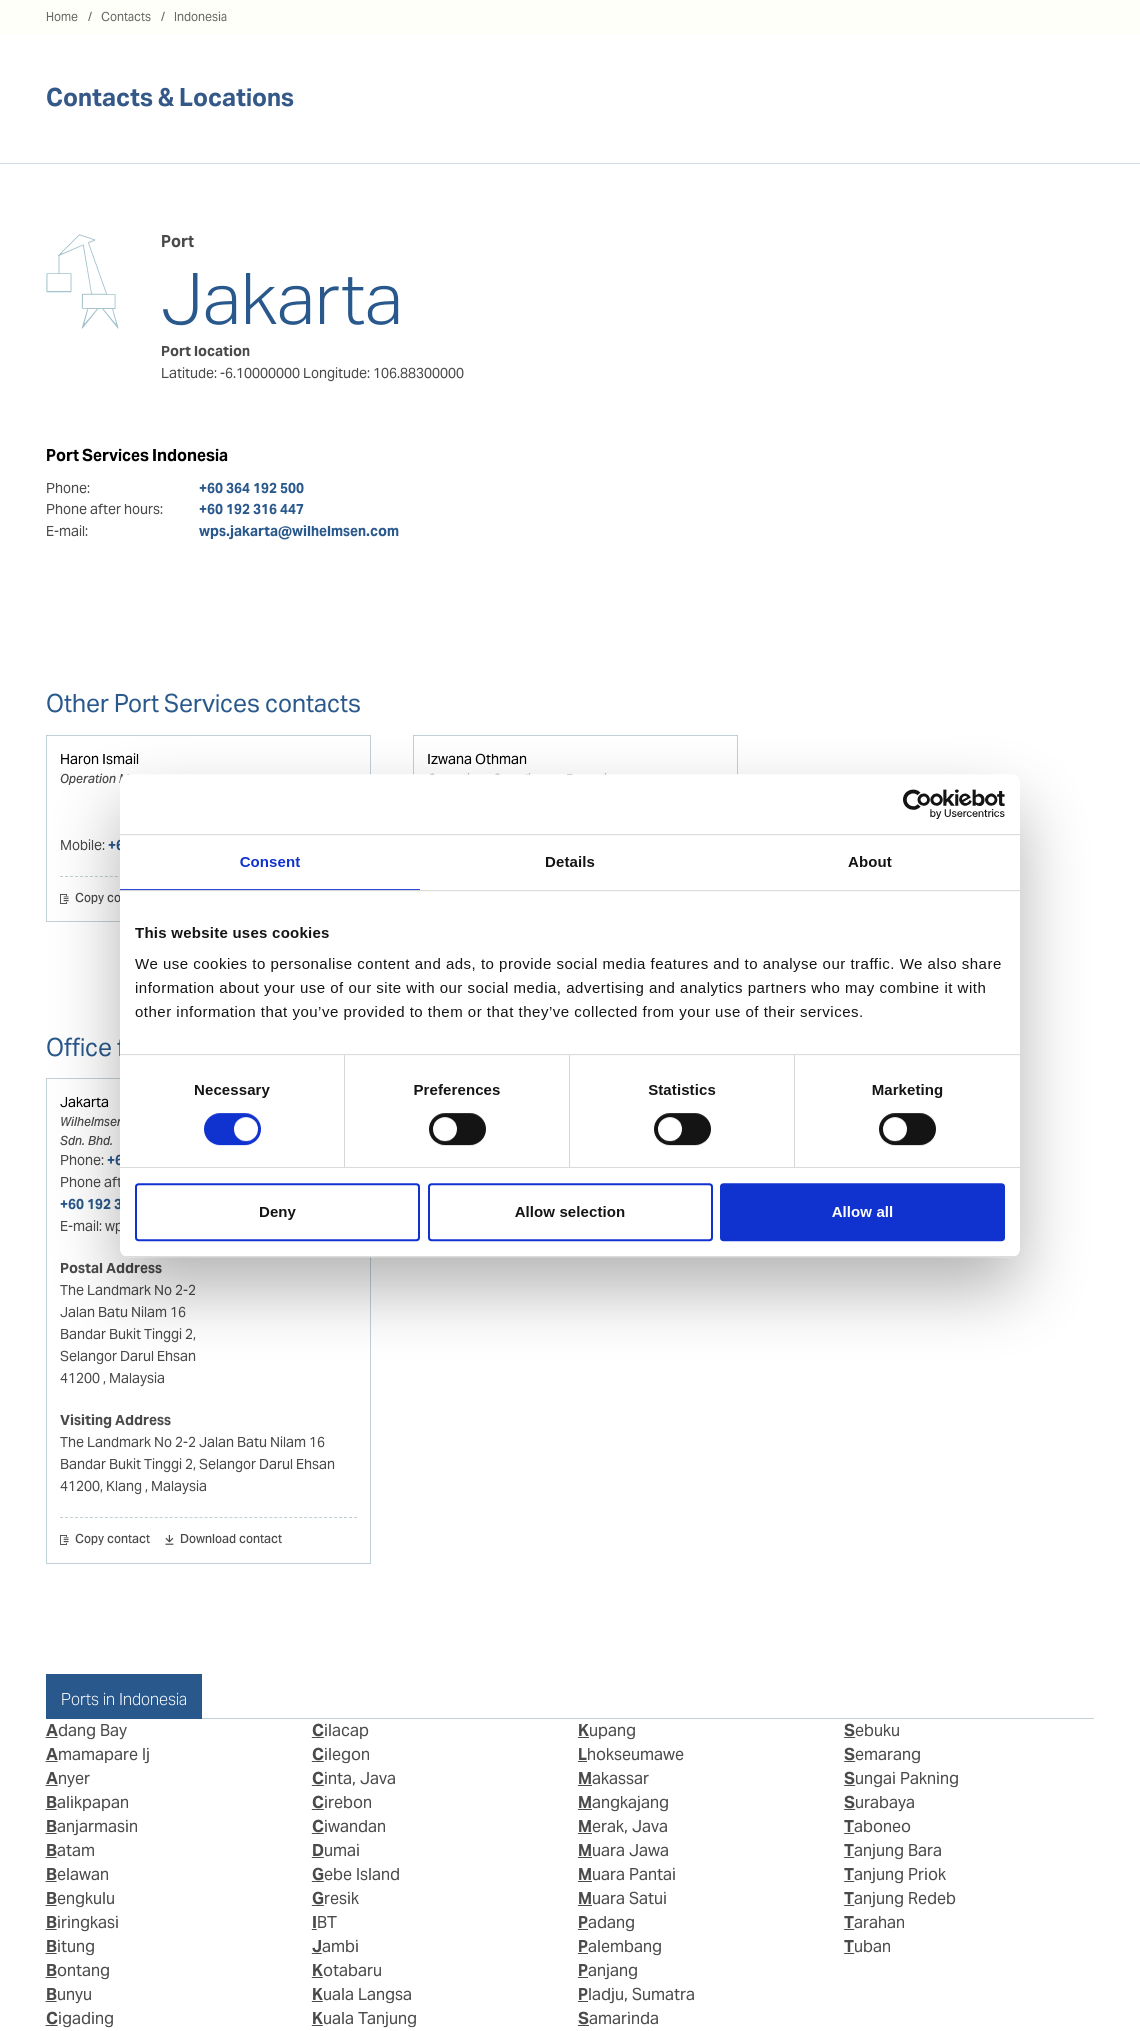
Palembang (620, 1946)
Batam (70, 1850)
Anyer (68, 1778)
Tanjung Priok (895, 1874)
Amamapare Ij (98, 1754)
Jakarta (84, 1102)
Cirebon (342, 1802)
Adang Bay (86, 1730)
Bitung (70, 1946)
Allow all (863, 1211)
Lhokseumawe (631, 1754)
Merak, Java (623, 1826)
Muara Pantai (627, 1874)
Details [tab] (570, 861)
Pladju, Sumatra (636, 1994)
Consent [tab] (270, 861)
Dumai (336, 1850)
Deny (277, 1211)
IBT (324, 1922)
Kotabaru (347, 1970)
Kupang (607, 1730)
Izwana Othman (477, 759)
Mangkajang (623, 1802)
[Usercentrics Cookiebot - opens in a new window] (917, 804)
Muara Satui (622, 1898)
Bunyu (69, 1994)
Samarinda (618, 2018)
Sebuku (872, 1730)
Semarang (882, 1754)
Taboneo (877, 1826)
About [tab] (870, 861)
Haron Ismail (99, 759)
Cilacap (340, 1730)
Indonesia (200, 16)
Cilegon (341, 1754)
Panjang (608, 1970)
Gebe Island (356, 1874)
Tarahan (874, 1922)
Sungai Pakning (901, 1778)
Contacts (126, 16)
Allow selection (570, 1211)
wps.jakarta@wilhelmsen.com (299, 531)
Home (62, 16)
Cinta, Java (354, 1778)
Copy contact (112, 899)
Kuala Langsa (362, 1994)
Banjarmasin (92, 1826)
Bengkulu (80, 1898)
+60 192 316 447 (251, 509)
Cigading (80, 2018)
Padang (606, 1922)
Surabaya (879, 1802)
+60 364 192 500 (251, 488)
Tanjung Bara (893, 1850)
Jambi (335, 1946)
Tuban (867, 1946)
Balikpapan (87, 1802)
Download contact (231, 1540)
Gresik (335, 1898)
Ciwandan (349, 1826)
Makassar (613, 1778)
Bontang (78, 1970)
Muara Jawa (623, 1850)
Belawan (77, 1874)
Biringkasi (82, 1922)
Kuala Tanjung (364, 2018)
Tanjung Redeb (900, 1898)
